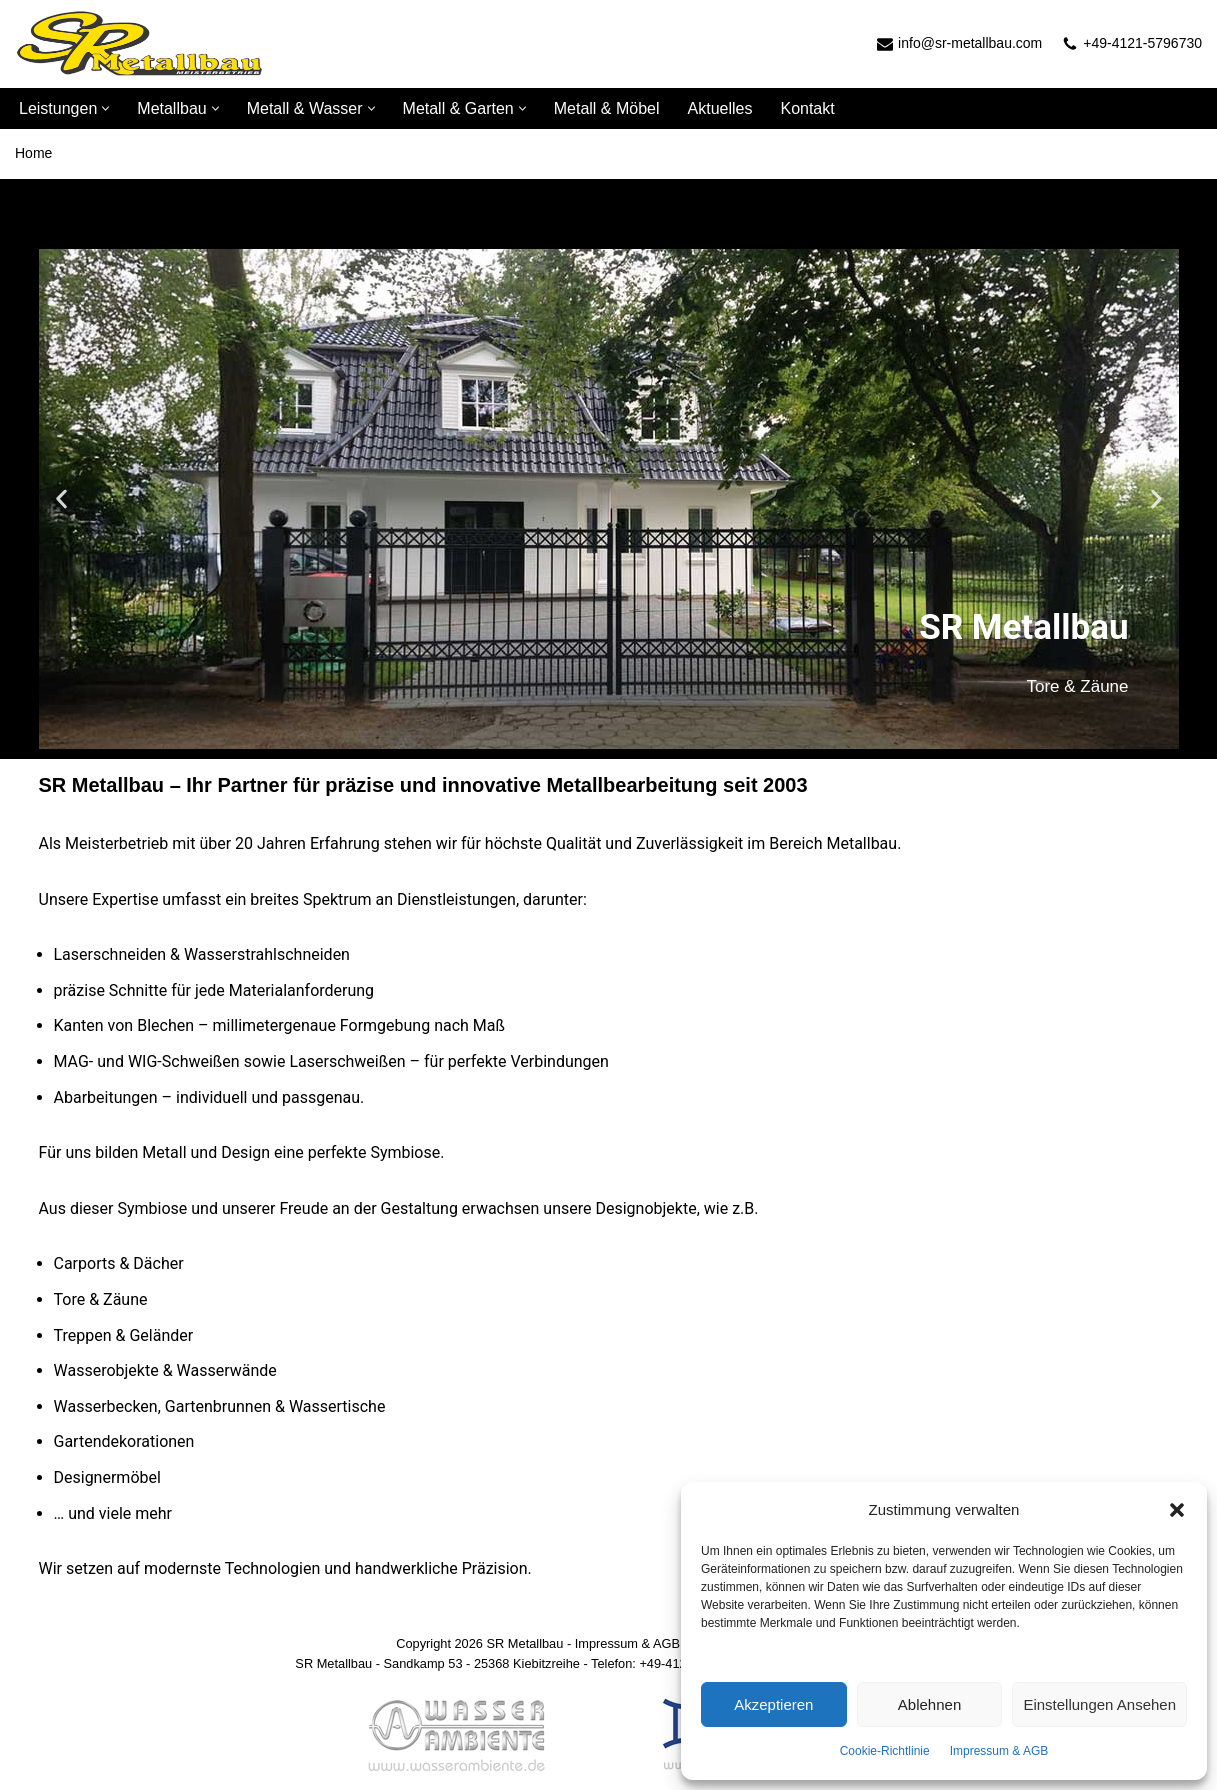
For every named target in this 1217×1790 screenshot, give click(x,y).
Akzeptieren (773, 1704)
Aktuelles (720, 108)
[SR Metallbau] (140, 44)
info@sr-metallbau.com (970, 43)
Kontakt (807, 108)
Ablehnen (929, 1704)
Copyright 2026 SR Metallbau (479, 1643)
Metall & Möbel (607, 108)
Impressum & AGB (999, 1751)
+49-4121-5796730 (1142, 43)
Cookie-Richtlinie (885, 1751)
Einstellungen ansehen (1099, 1704)
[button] (1177, 1510)
